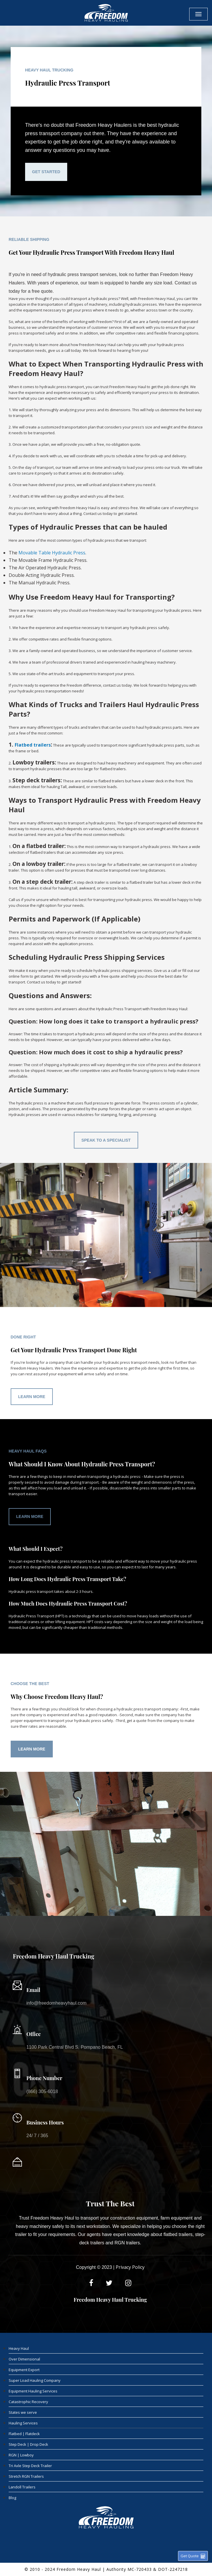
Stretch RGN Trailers (26, 2476)
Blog (12, 2498)
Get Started (46, 171)
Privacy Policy (130, 2267)
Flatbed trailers (33, 745)
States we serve (23, 2412)
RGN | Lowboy (21, 2455)
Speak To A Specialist (106, 1140)
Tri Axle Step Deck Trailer (30, 2466)
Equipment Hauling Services (33, 2391)
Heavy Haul (19, 2348)
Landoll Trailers (22, 2487)
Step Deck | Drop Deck (28, 2444)
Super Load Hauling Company (35, 2380)
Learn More (31, 1396)
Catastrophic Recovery (28, 2402)
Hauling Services (23, 2423)
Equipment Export (24, 2370)
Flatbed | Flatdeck (24, 2434)
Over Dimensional (24, 2359)
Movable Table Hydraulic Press (51, 552)
